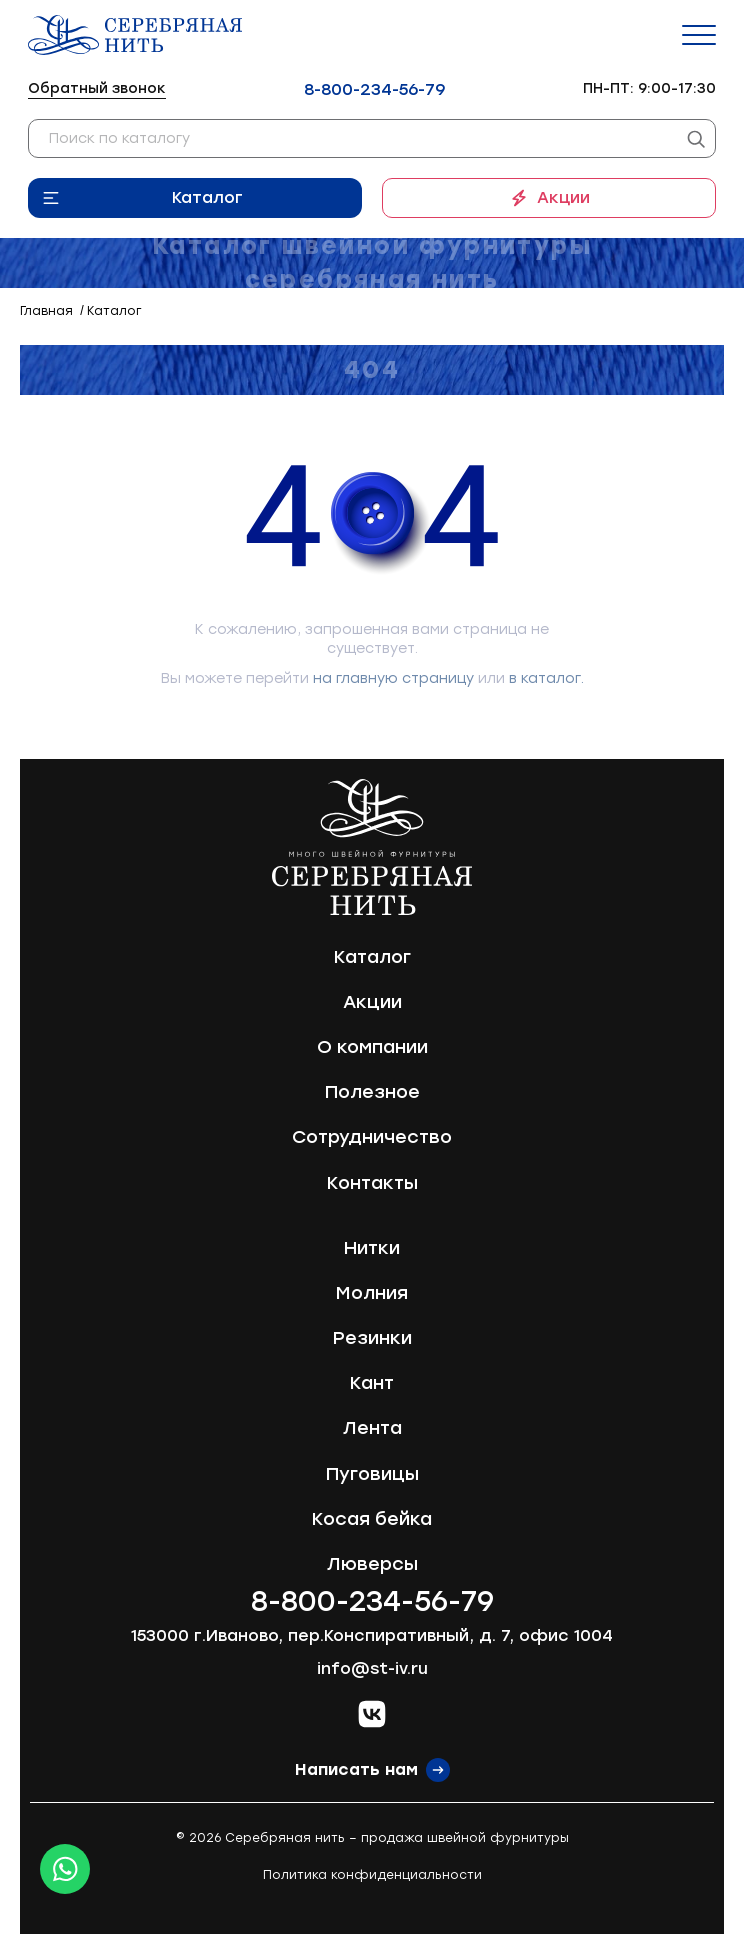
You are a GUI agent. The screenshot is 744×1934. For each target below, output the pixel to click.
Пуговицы (372, 1474)
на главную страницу (393, 678)
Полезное (372, 1092)
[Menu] (699, 35)
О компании (372, 1047)
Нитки (372, 1248)
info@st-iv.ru (372, 1668)
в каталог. (546, 678)
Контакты (372, 1183)
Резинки (372, 1338)
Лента (372, 1428)
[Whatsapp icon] (65, 1869)
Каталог (207, 197)
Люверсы (372, 1564)
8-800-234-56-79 (374, 89)
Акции (563, 197)
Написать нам (356, 1769)
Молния (372, 1293)
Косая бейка (372, 1519)
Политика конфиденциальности (372, 1875)
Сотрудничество (372, 1137)
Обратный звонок (97, 88)
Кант (372, 1383)
